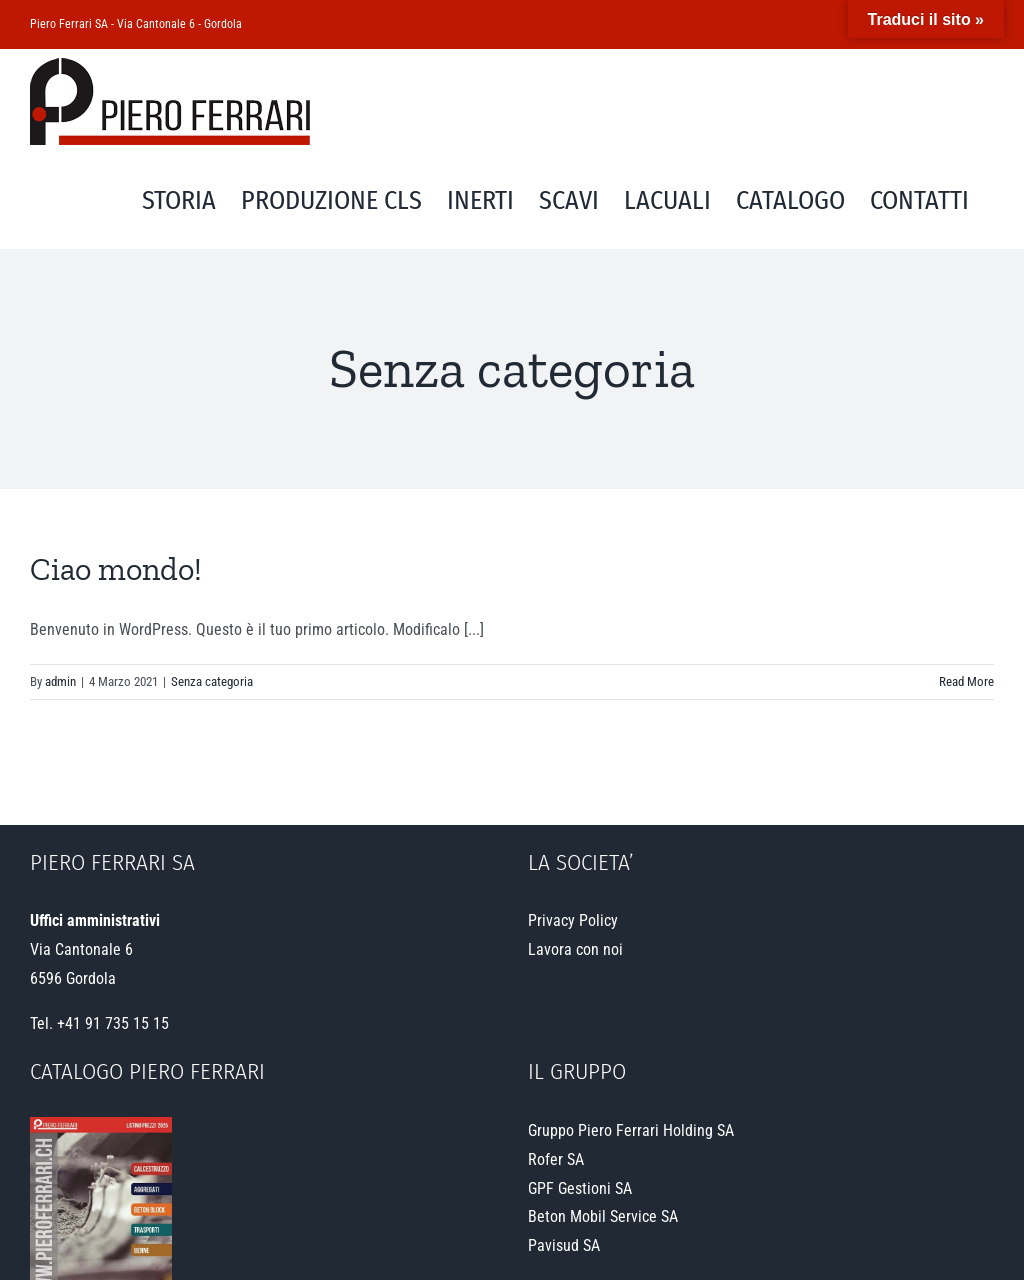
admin (60, 681)
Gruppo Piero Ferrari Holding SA (631, 1130)
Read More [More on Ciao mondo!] (966, 681)
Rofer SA (556, 1159)
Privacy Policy (573, 920)
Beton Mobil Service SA (603, 1216)
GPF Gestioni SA (580, 1188)
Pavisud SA (564, 1245)
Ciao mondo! (116, 569)
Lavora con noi (575, 949)
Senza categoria (212, 681)
